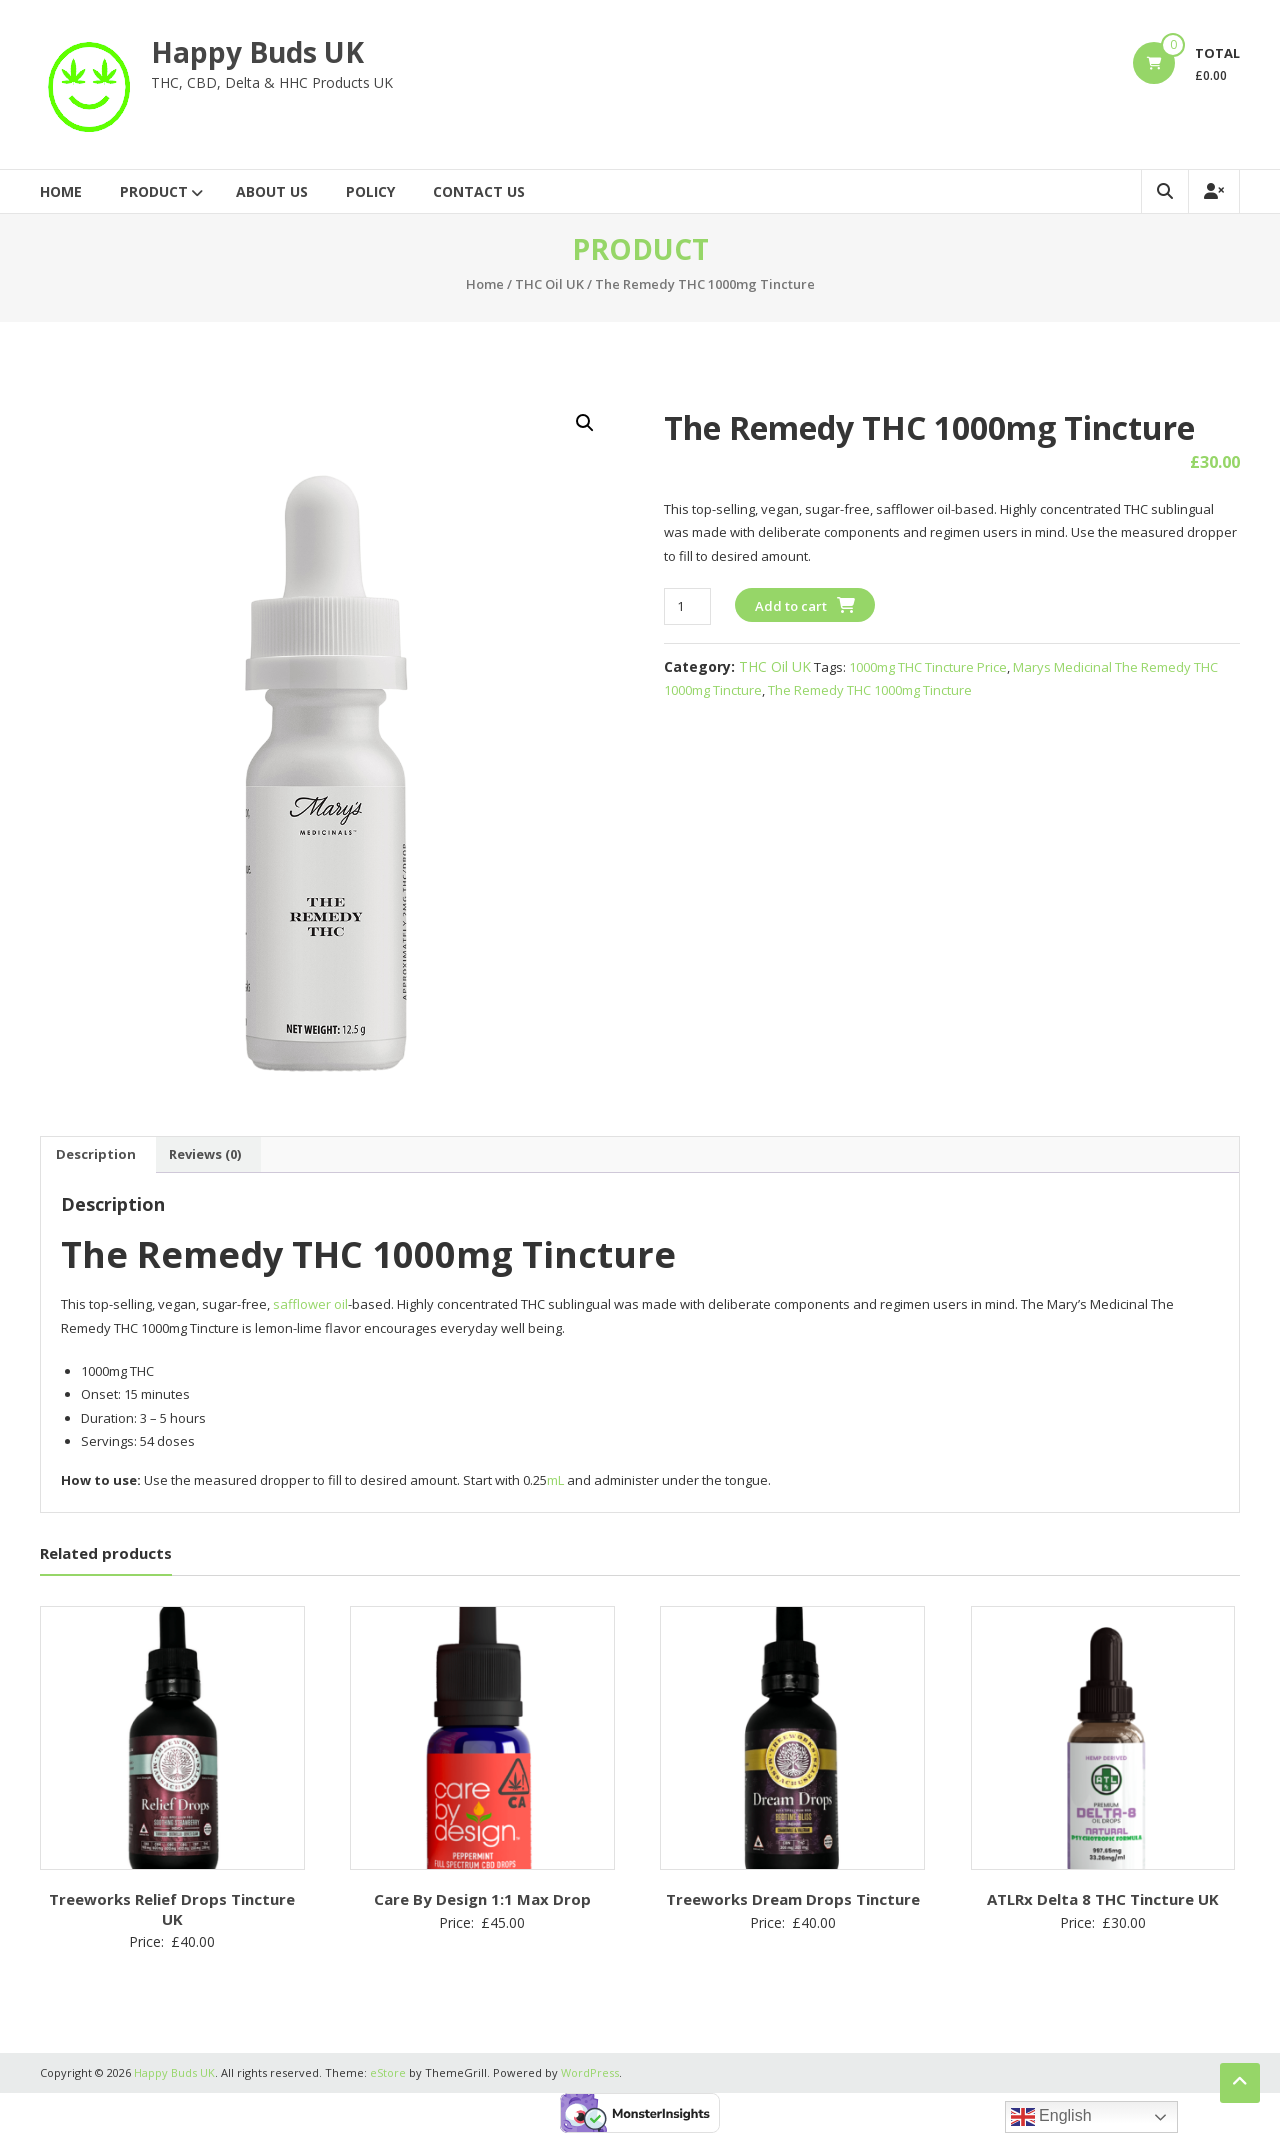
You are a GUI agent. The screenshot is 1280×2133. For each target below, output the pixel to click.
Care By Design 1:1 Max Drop (482, 1899)
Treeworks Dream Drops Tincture (793, 1899)
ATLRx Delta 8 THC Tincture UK (1103, 1899)
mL (555, 1480)
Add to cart (791, 606)
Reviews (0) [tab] (205, 1154)
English (1051, 2117)
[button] (585, 423)
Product (154, 191)
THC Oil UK (549, 284)
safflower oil (310, 1304)
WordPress (590, 2072)
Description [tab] (96, 1154)
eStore (388, 2072)
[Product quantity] (687, 606)
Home (61, 191)
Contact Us (479, 191)
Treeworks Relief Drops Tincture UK (172, 1909)
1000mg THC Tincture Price (928, 667)
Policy (370, 191)
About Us (272, 191)
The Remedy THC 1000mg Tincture (870, 690)
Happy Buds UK (257, 52)
